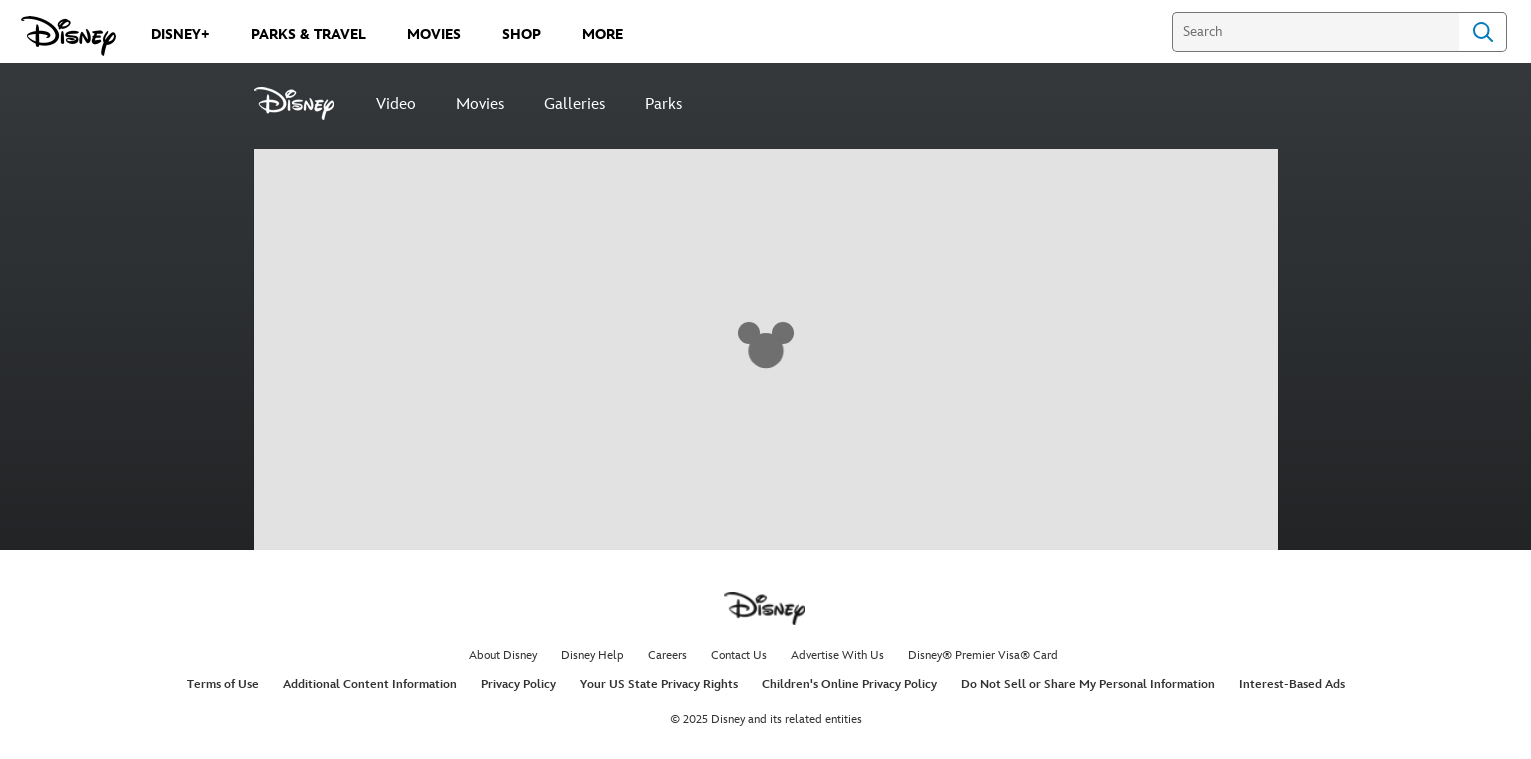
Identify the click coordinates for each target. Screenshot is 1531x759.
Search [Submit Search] (1483, 32)
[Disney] (305, 103)
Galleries (574, 104)
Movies (480, 104)
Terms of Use (223, 684)
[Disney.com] (68, 36)
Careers (667, 655)
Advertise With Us (837, 655)
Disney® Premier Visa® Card (983, 655)
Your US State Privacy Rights (659, 684)
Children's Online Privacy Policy (849, 684)
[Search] (1315, 32)
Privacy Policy (518, 684)
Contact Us (739, 655)
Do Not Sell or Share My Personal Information (1088, 684)
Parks (663, 104)
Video (396, 104)
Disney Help (592, 655)
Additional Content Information (370, 684)
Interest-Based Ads (1292, 684)
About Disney (503, 655)
